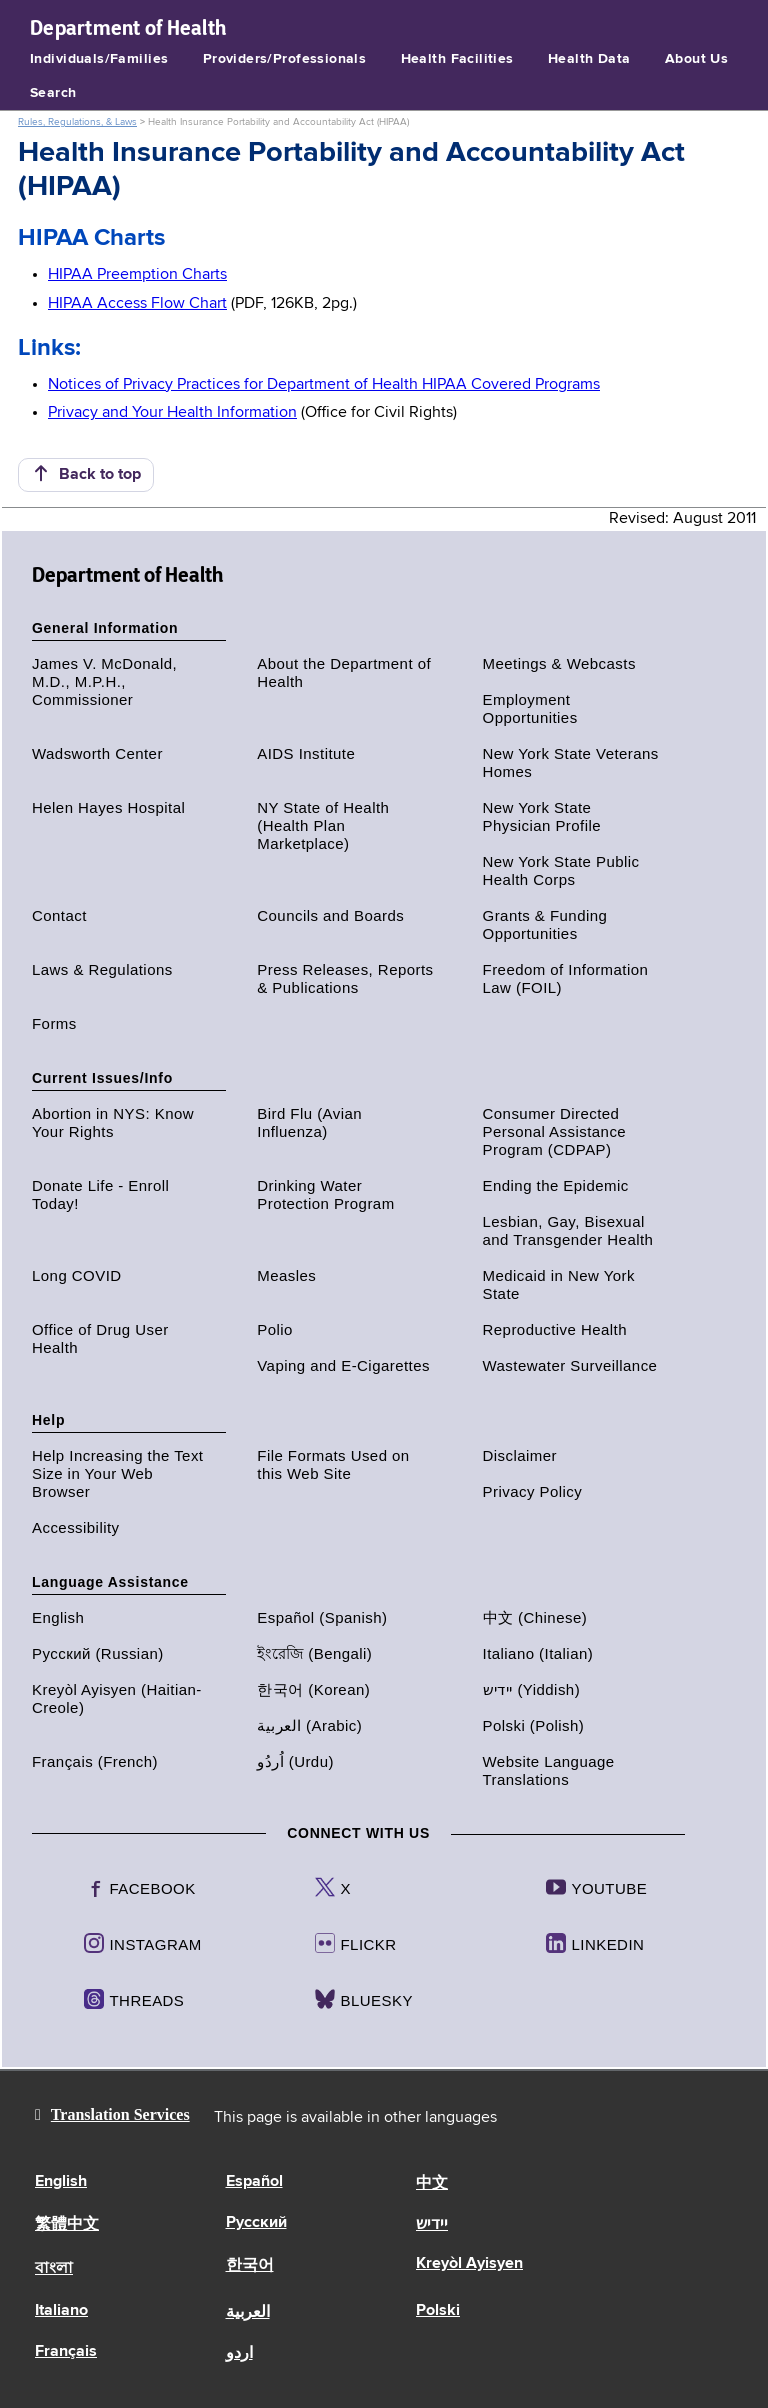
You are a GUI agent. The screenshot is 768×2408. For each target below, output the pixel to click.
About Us (696, 59)
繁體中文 (67, 2225)
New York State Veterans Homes (571, 762)
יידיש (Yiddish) (532, 1689)
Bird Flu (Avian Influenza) (309, 1122)
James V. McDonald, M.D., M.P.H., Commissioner (104, 681)
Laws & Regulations (102, 969)
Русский (256, 2223)
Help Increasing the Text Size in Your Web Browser (117, 1473)
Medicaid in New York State (559, 1284)
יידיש (432, 2225)
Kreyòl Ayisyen (469, 2264)
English (58, 1617)
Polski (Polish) (534, 1725)
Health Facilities (457, 59)
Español (254, 2182)
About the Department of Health (344, 672)
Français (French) (95, 1761)
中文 (432, 2184)
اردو (239, 2354)
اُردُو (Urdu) (295, 1761)
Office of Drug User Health (100, 1338)
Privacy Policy (533, 1491)
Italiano (61, 2311)
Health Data (589, 59)
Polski (438, 2311)
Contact (59, 915)
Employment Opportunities (530, 708)
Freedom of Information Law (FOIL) (566, 978)
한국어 (250, 2266)
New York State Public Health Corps (561, 870)
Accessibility (76, 1527)
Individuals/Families (99, 59)
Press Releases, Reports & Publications (345, 978)
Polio (275, 1329)
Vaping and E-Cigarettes (343, 1365)
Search (53, 93)
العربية (248, 2313)
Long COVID (77, 1275)
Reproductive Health (555, 1329)
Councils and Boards (330, 915)
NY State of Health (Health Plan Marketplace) (323, 825)
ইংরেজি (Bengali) (314, 1653)
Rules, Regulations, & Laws (77, 122)
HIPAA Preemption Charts (137, 275)
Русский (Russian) (98, 1653)
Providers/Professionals (285, 59)
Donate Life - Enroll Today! (100, 1194)
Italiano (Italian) (538, 1653)
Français (66, 2352)
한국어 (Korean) (313, 1689)
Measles (286, 1275)
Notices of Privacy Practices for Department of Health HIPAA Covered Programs (324, 385)
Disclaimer (520, 1455)
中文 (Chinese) (535, 1617)
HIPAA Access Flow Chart (137, 304)
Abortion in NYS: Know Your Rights (113, 1122)
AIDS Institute (306, 753)
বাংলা (54, 2269)
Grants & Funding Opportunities (545, 924)
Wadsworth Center (97, 753)
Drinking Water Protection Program (325, 1194)
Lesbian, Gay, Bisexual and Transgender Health (568, 1230)
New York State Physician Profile (542, 816)
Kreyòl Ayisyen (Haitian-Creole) (117, 1698)
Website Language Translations (549, 1770)
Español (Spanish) (322, 1617)
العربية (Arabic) (309, 1725)
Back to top (86, 474)
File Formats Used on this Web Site (333, 1464)
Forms (54, 1023)
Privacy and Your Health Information (172, 413)
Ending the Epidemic (556, 1185)
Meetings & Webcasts (559, 663)
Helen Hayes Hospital (108, 807)
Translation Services (120, 2114)
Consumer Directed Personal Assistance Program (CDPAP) (555, 1131)
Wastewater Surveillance (570, 1365)
